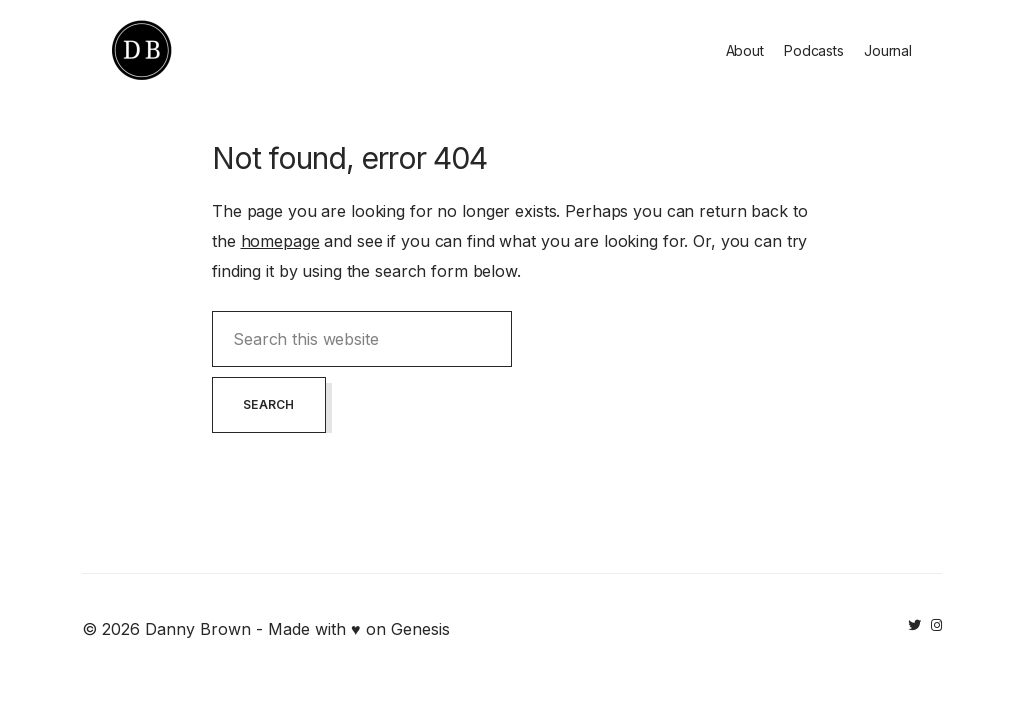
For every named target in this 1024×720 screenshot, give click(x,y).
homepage (280, 241)
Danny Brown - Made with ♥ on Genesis (297, 629)
